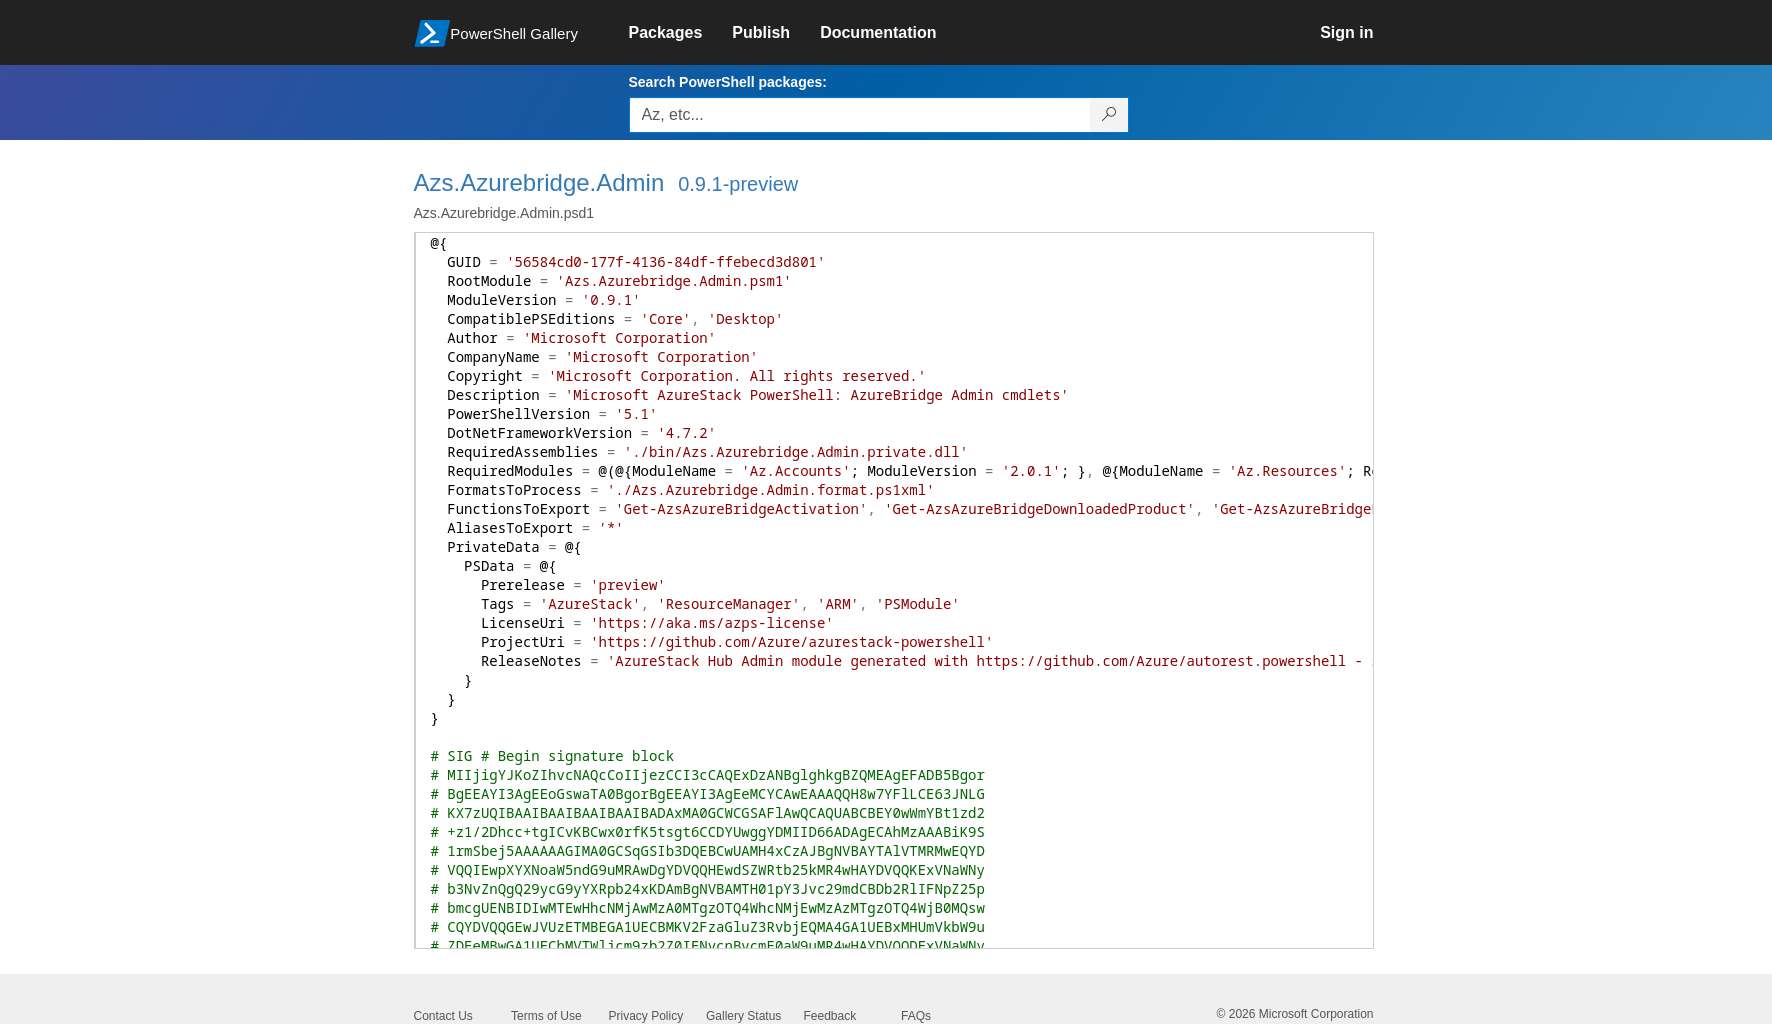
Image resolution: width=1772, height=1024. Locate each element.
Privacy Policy (646, 1016)
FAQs (916, 1016)
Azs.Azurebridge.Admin (539, 182)
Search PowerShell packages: (728, 82)
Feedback (830, 1016)
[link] (681, 33)
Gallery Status (743, 1016)
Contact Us (443, 1016)
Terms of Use (546, 1016)
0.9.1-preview (738, 184)
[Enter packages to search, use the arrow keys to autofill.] (860, 115)
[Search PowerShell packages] (1109, 115)
